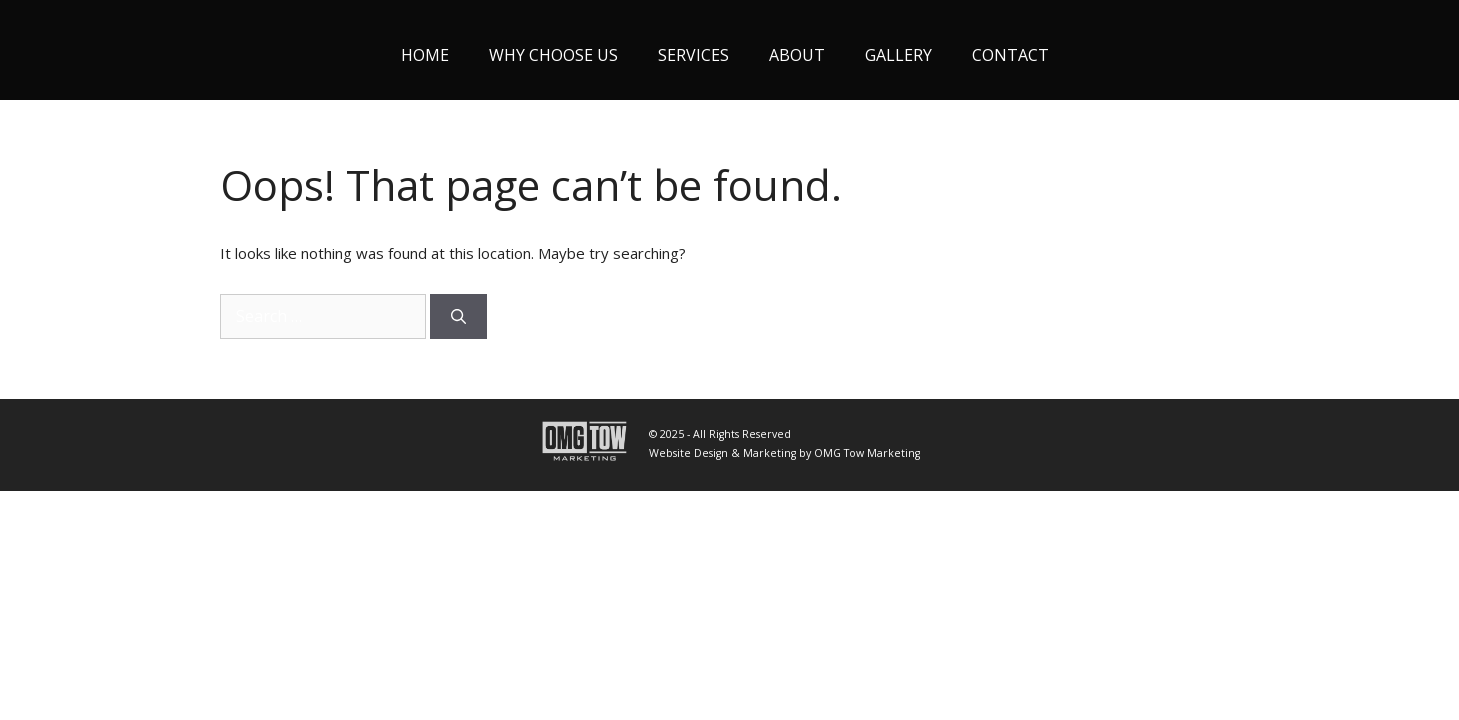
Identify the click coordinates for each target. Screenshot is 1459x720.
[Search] (458, 316)
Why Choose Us (553, 55)
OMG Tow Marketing (867, 453)
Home (425, 55)
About (797, 55)
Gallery (898, 55)
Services (693, 55)
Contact (1010, 55)
